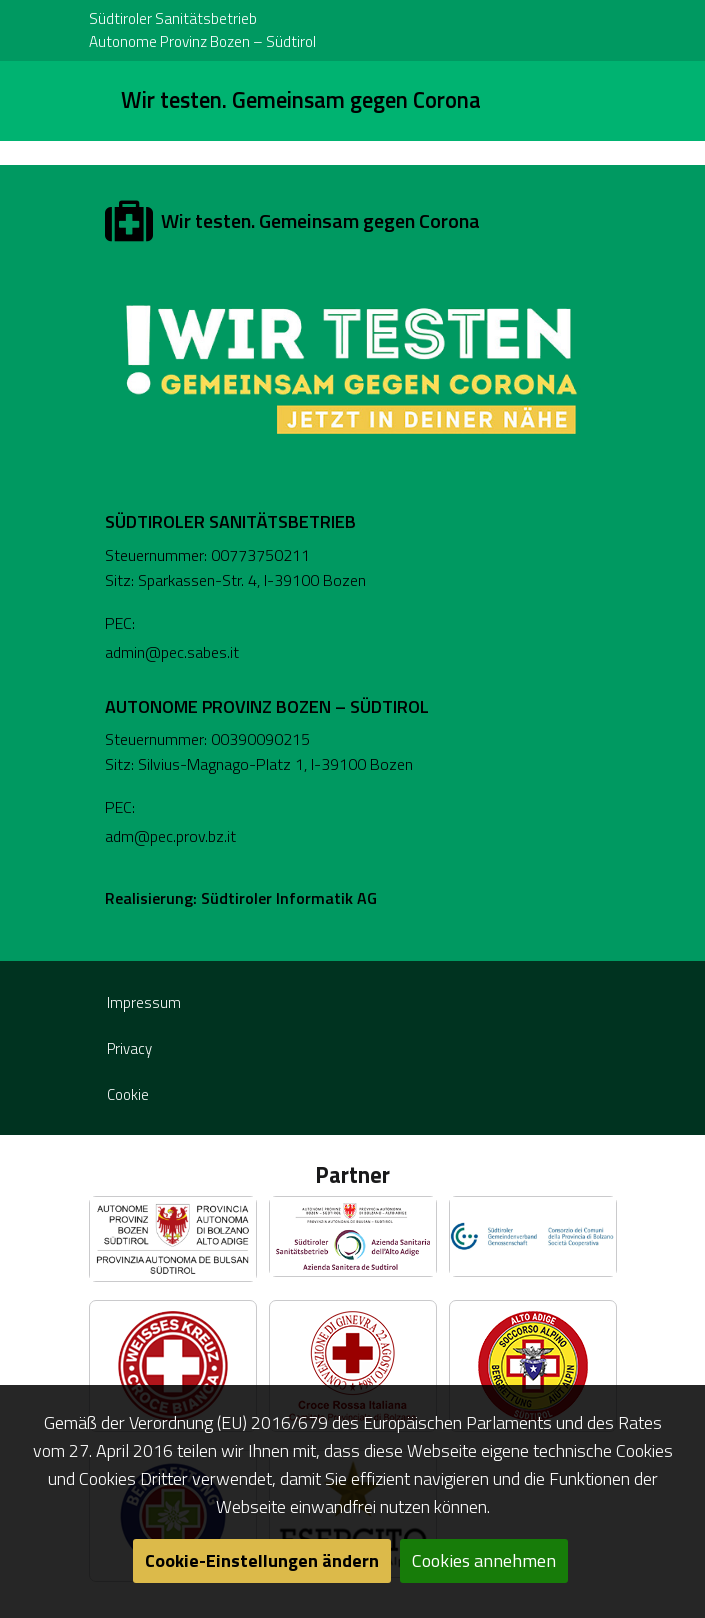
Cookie (128, 1094)
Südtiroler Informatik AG (289, 898)
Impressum (144, 1002)
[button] (173, 1238)
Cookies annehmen (484, 1560)
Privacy (129, 1048)
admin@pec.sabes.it (172, 652)
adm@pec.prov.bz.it (170, 836)
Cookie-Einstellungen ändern (262, 1560)
